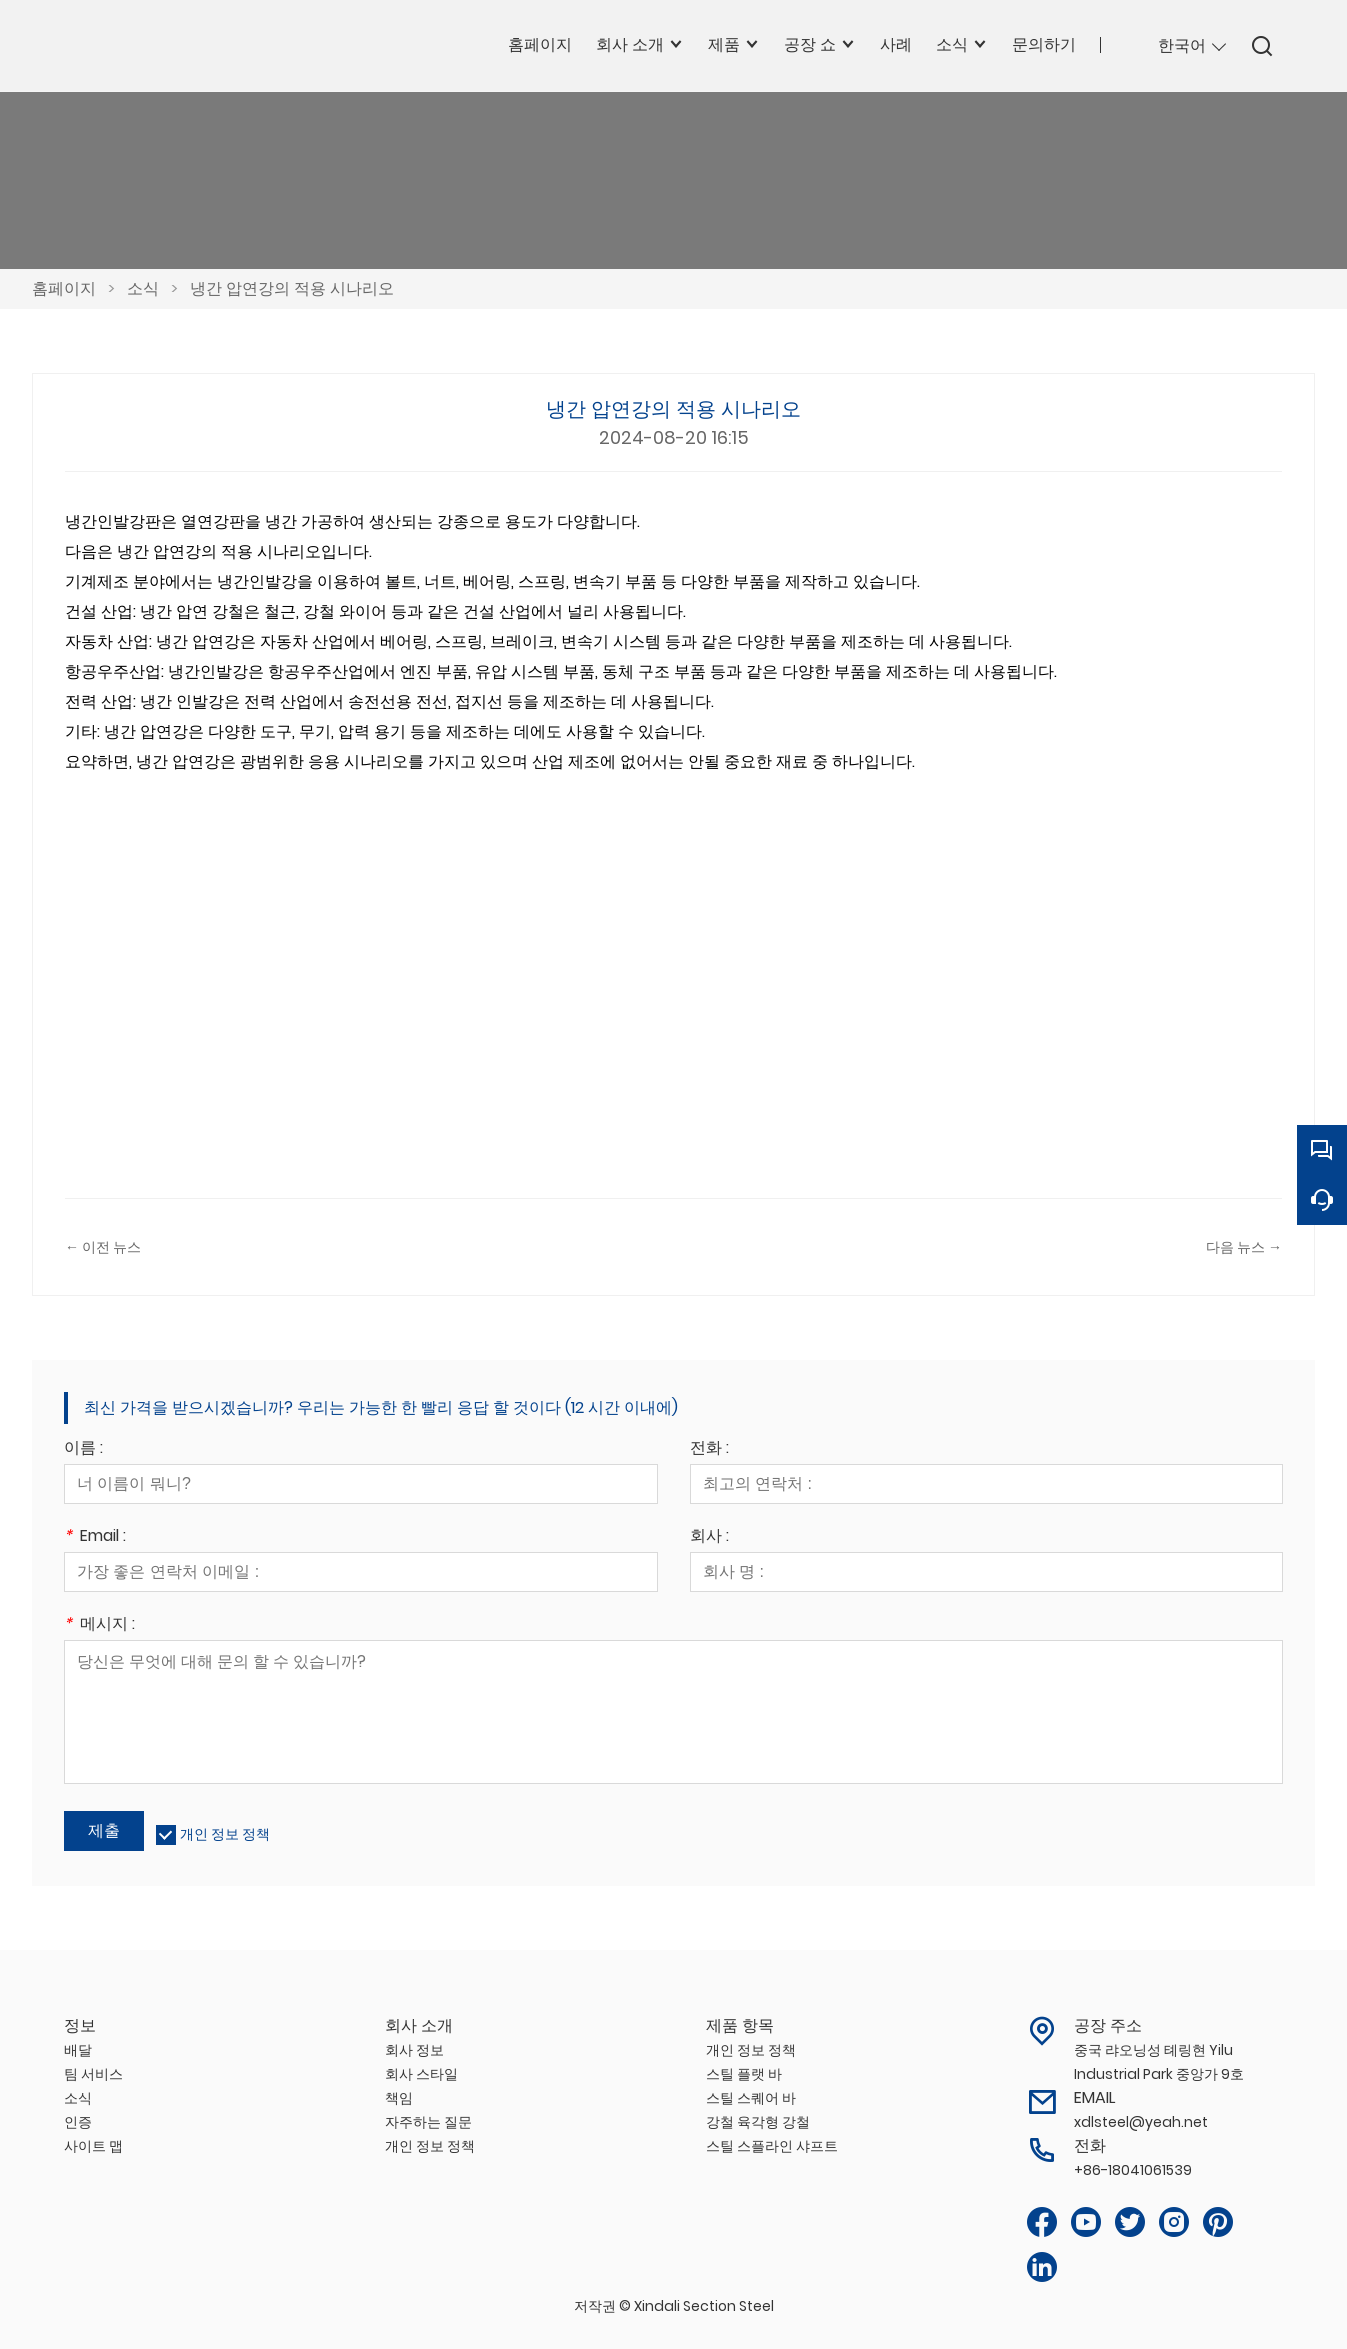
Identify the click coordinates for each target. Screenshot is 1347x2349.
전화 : (709, 1449)
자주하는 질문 (428, 2122)
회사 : (709, 1537)
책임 (399, 2098)
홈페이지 (64, 288)
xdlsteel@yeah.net (1141, 2122)
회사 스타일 (421, 2074)
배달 (78, 2050)
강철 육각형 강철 (758, 2122)
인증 (78, 2122)
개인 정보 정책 (225, 1834)
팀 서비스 (93, 2074)
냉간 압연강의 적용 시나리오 (292, 288)
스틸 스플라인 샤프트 (772, 2146)
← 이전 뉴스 (103, 1247)
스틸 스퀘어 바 (751, 2098)
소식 (143, 288)
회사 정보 (414, 2050)
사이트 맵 (93, 2146)
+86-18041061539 (1133, 2170)
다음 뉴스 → (1244, 1247)
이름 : (83, 1449)
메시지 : (99, 1625)
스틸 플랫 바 (744, 2074)
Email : (95, 1537)
